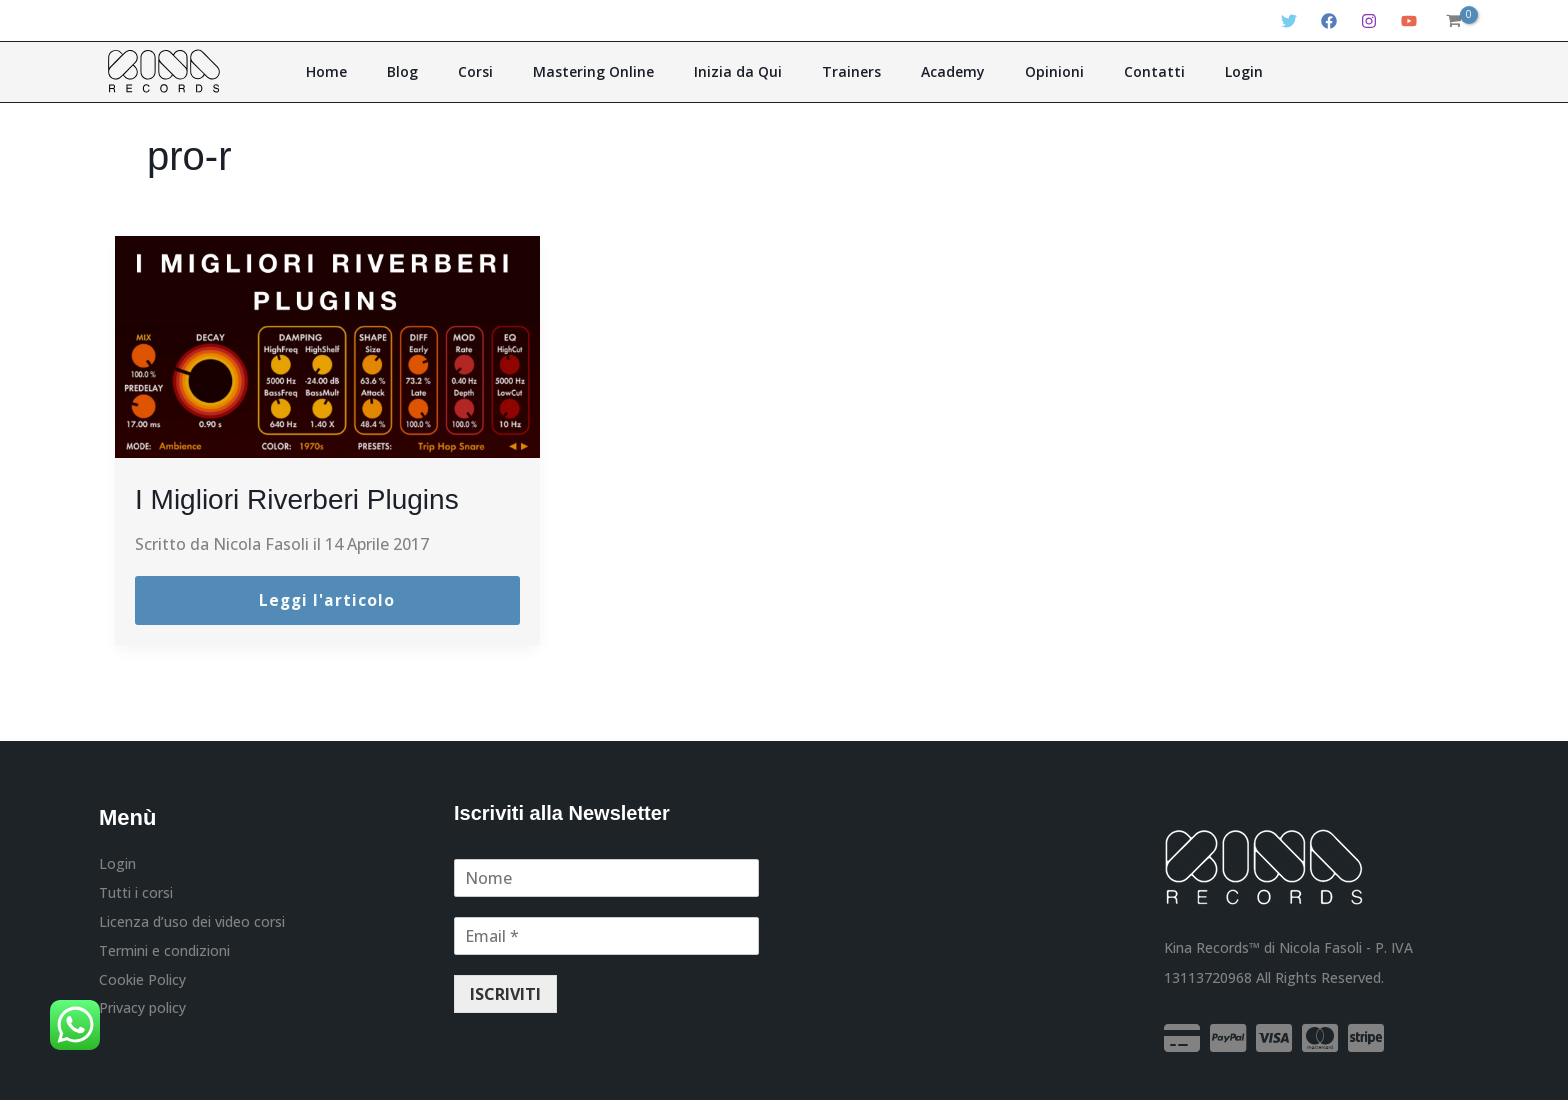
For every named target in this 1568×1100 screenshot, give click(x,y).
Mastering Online (614, 71)
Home (389, 71)
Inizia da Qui (745, 71)
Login (1181, 71)
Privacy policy (142, 1012)
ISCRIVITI (505, 995)
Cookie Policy (142, 983)
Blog (451, 71)
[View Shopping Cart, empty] (1453, 21)
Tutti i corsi (136, 894)
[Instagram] (1369, 21)
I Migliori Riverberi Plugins (320, 498)
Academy (932, 71)
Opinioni (1019, 71)
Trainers (844, 71)
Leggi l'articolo (327, 601)
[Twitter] (1289, 21)
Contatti (1105, 71)
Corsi (510, 71)
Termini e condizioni (164, 953)
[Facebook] (1329, 21)
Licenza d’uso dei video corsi (192, 923)
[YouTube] (1409, 21)
